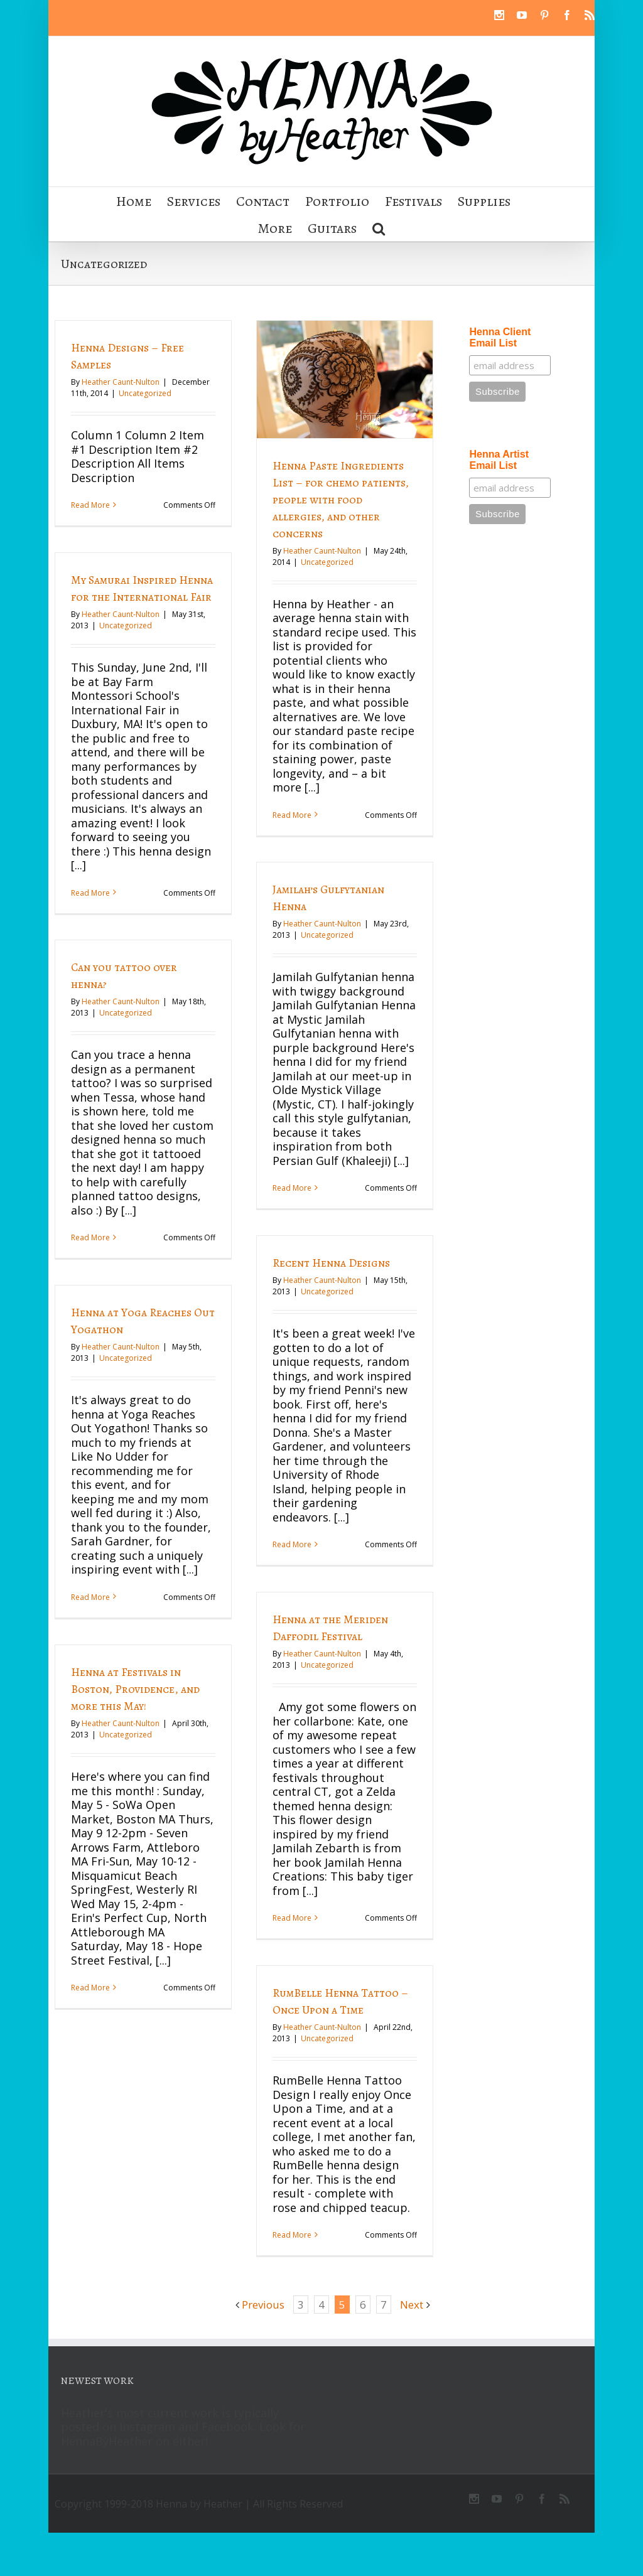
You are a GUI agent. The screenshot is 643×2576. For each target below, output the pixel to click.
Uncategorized (145, 393)
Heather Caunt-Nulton (120, 382)
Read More (90, 505)
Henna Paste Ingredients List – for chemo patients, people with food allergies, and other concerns (340, 499)
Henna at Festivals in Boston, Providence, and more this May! (135, 1689)
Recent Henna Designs (330, 1262)
